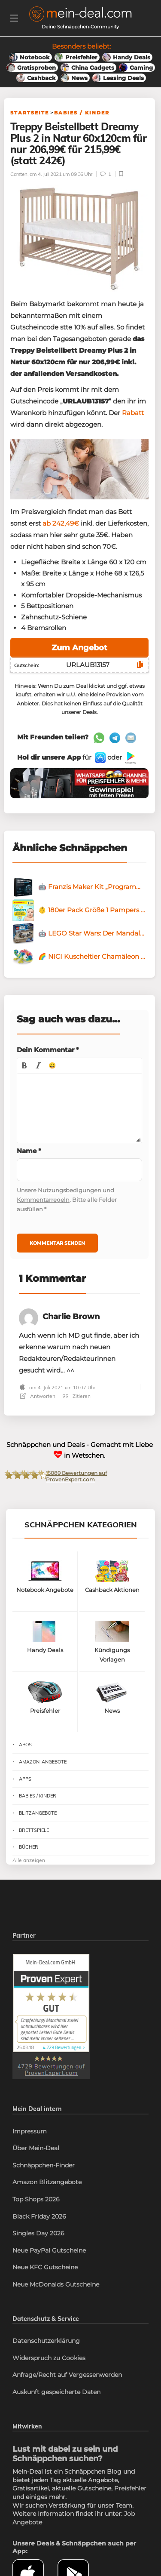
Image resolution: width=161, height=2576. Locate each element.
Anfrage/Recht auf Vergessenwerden (67, 2375)
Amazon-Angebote (43, 1762)
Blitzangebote (38, 1813)
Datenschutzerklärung (46, 2341)
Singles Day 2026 (38, 2233)
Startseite (29, 113)
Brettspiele (34, 1830)
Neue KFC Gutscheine (45, 2267)
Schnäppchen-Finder (43, 2165)
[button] (24, 1065)
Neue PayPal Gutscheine (49, 2250)
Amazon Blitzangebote (47, 2182)
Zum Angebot (79, 647)
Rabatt (133, 413)
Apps (25, 1779)
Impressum (29, 2131)
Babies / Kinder (81, 113)
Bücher (28, 1847)
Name (29, 1151)
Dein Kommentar (48, 1050)
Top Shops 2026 (36, 2199)
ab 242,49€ (61, 523)
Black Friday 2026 (39, 2216)
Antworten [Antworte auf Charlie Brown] (37, 1396)
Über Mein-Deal (35, 2148)
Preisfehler (130, 2488)
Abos (25, 1745)
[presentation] (24, 1065)
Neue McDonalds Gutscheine (55, 2284)
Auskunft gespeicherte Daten (56, 2392)
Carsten (18, 174)
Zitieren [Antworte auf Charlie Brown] (77, 1396)
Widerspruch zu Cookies (48, 2358)
